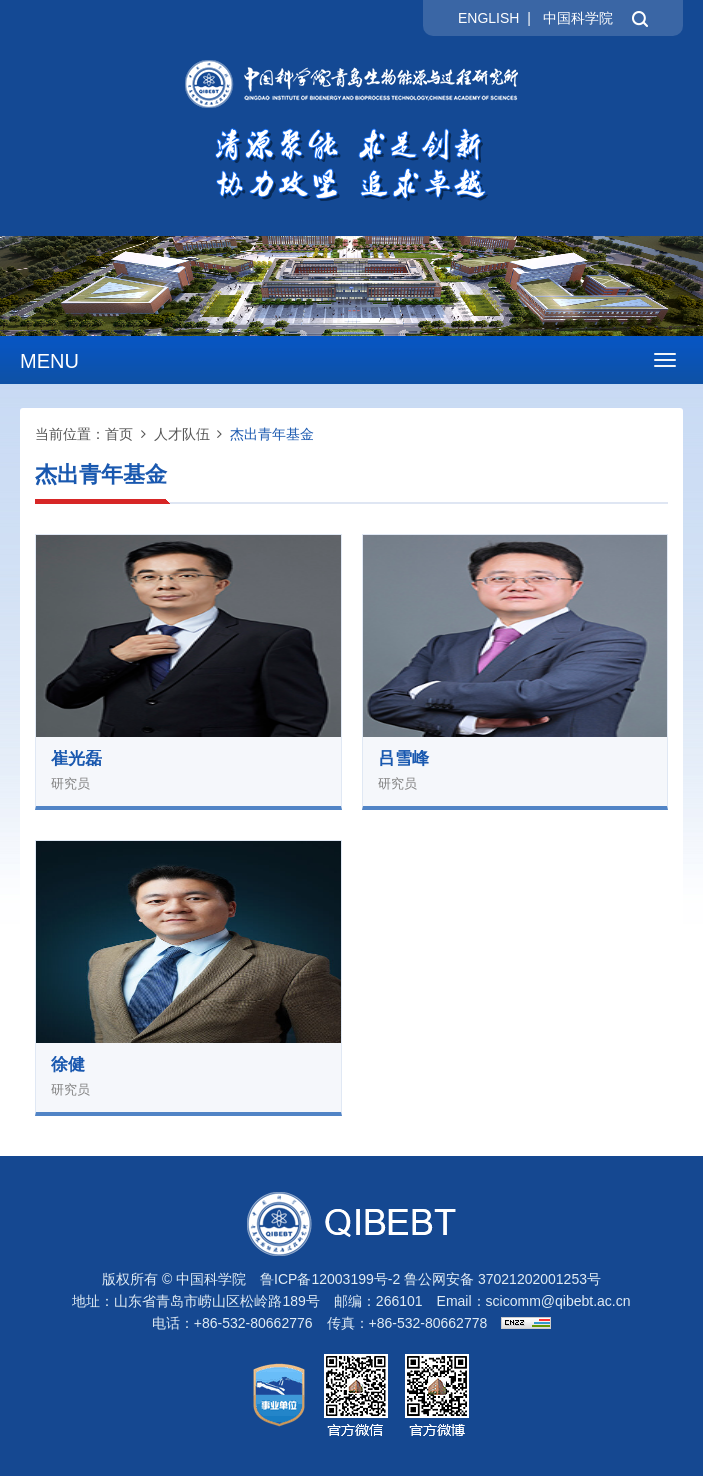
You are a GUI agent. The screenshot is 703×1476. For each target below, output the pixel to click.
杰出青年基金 (272, 434)
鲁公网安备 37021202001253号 (502, 1279)
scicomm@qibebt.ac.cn (558, 1301)
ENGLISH (488, 18)
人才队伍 (182, 434)
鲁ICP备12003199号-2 (330, 1279)
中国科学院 (578, 18)
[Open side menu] (665, 360)
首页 (119, 434)
